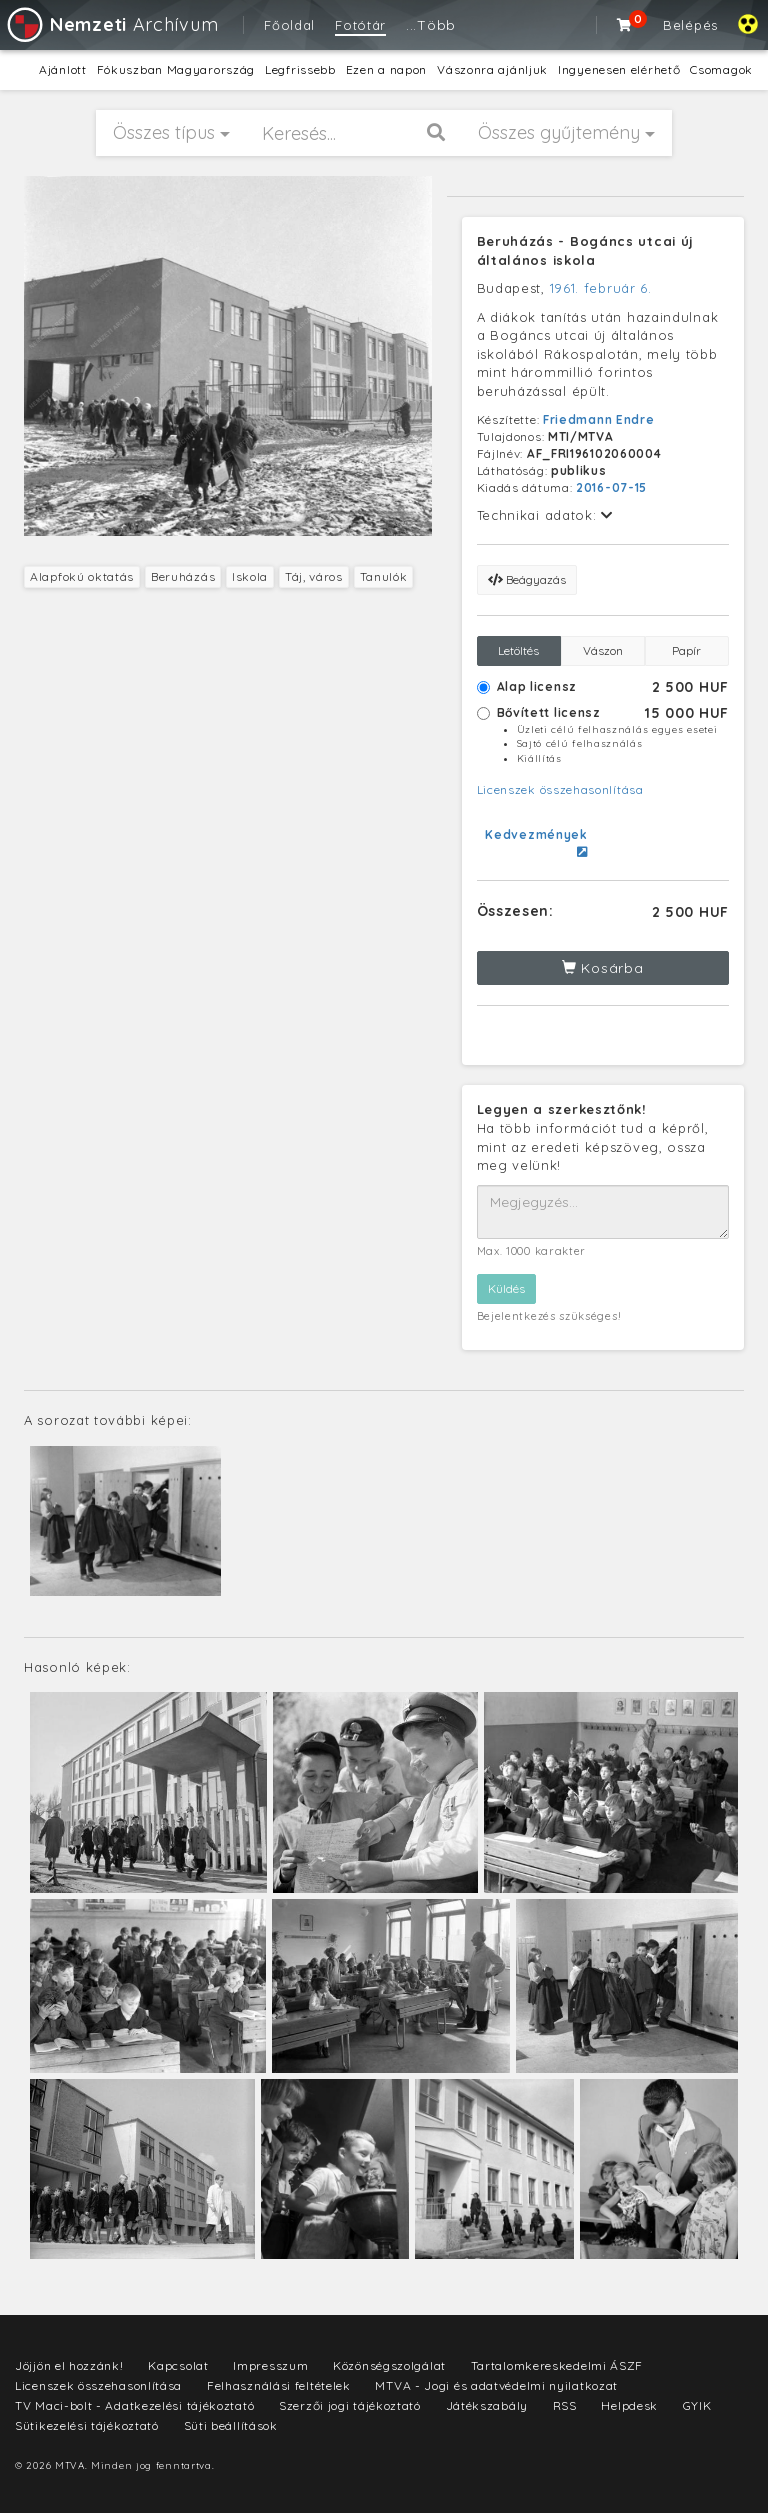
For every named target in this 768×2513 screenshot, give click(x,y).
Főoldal (289, 25)
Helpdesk (629, 2405)
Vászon (603, 650)
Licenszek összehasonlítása (560, 789)
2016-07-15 (611, 487)
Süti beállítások (231, 2425)
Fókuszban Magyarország (176, 69)
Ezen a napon (386, 69)
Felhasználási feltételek (279, 2385)
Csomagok (721, 69)
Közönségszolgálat (389, 2365)
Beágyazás (527, 579)
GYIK (697, 2405)
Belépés (690, 25)
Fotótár (360, 25)
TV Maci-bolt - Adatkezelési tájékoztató (134, 2405)
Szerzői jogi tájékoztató (350, 2405)
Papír (686, 650)
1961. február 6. (601, 288)
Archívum (111, 24)
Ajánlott (63, 69)
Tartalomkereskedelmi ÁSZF (557, 2365)
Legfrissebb (300, 69)
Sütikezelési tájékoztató (87, 2425)
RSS (565, 2405)
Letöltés (518, 650)
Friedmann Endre (599, 419)
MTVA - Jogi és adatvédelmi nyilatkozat (496, 2385)
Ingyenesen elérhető (619, 69)
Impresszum (270, 2365)
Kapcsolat (178, 2365)
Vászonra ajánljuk (492, 69)
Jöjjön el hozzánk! (69, 2365)
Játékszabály (487, 2405)
